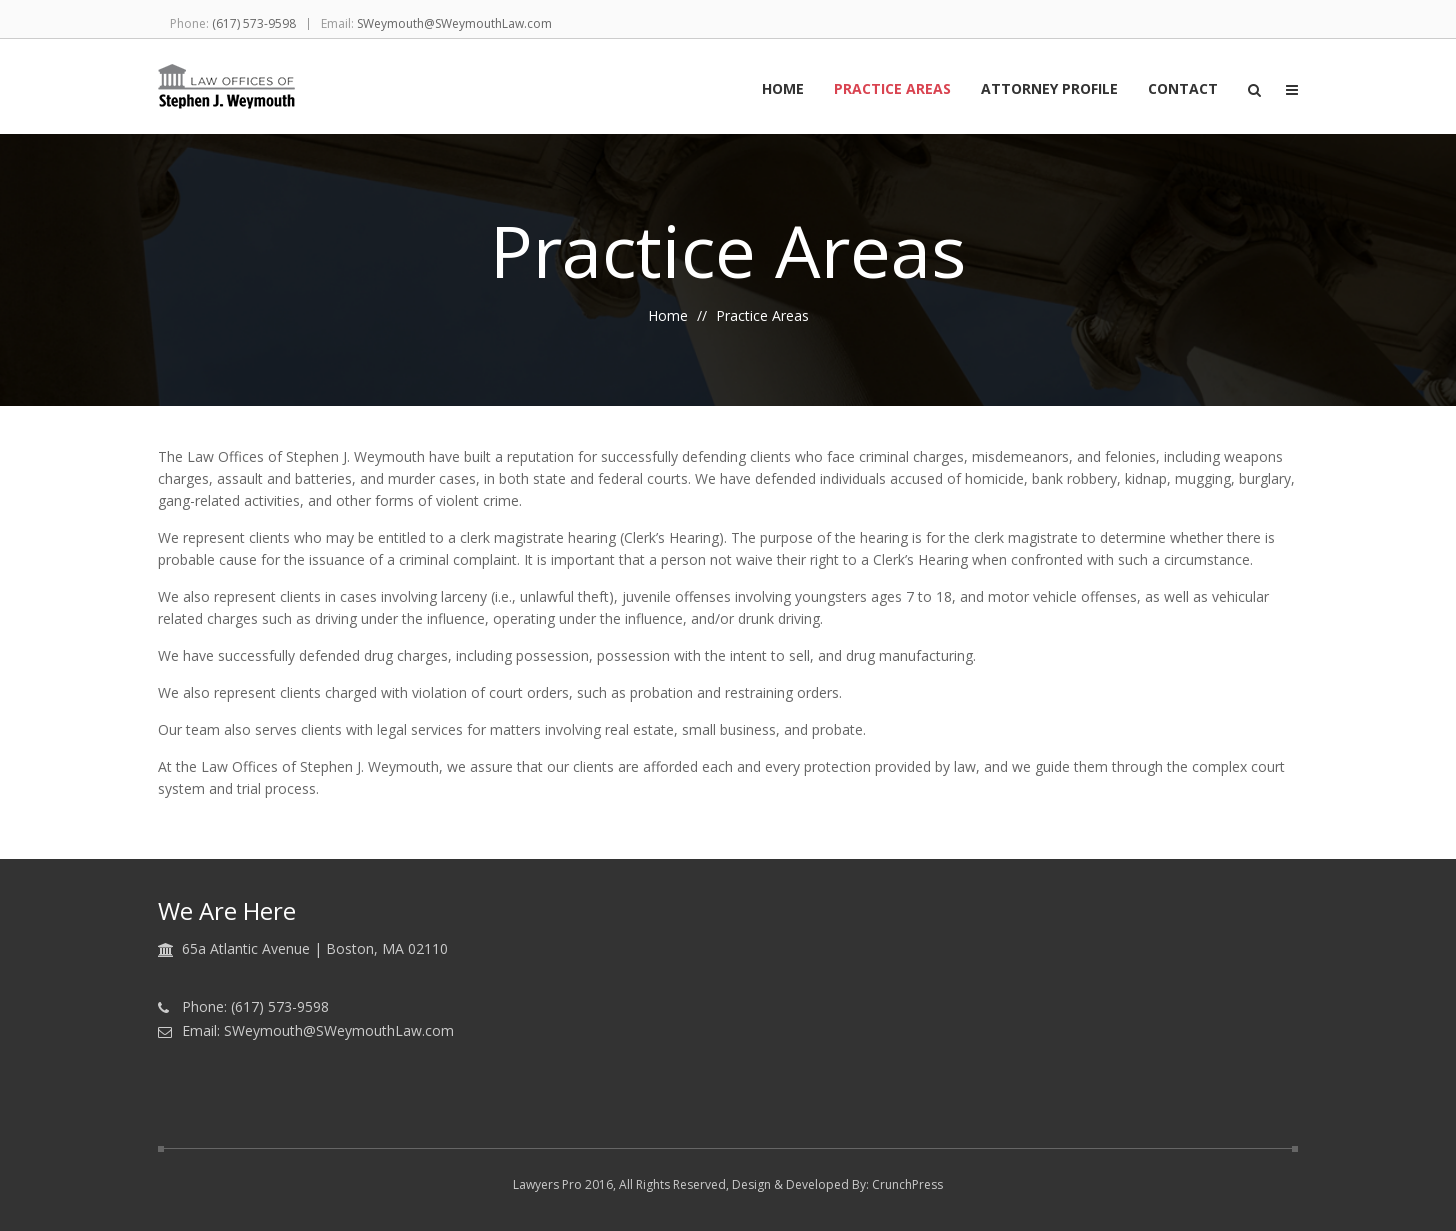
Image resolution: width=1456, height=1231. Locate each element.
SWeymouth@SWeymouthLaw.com (454, 23)
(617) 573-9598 (254, 23)
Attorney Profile (1049, 90)
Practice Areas (892, 90)
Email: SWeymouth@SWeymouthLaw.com (318, 1031)
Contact (1183, 90)
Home (783, 90)
